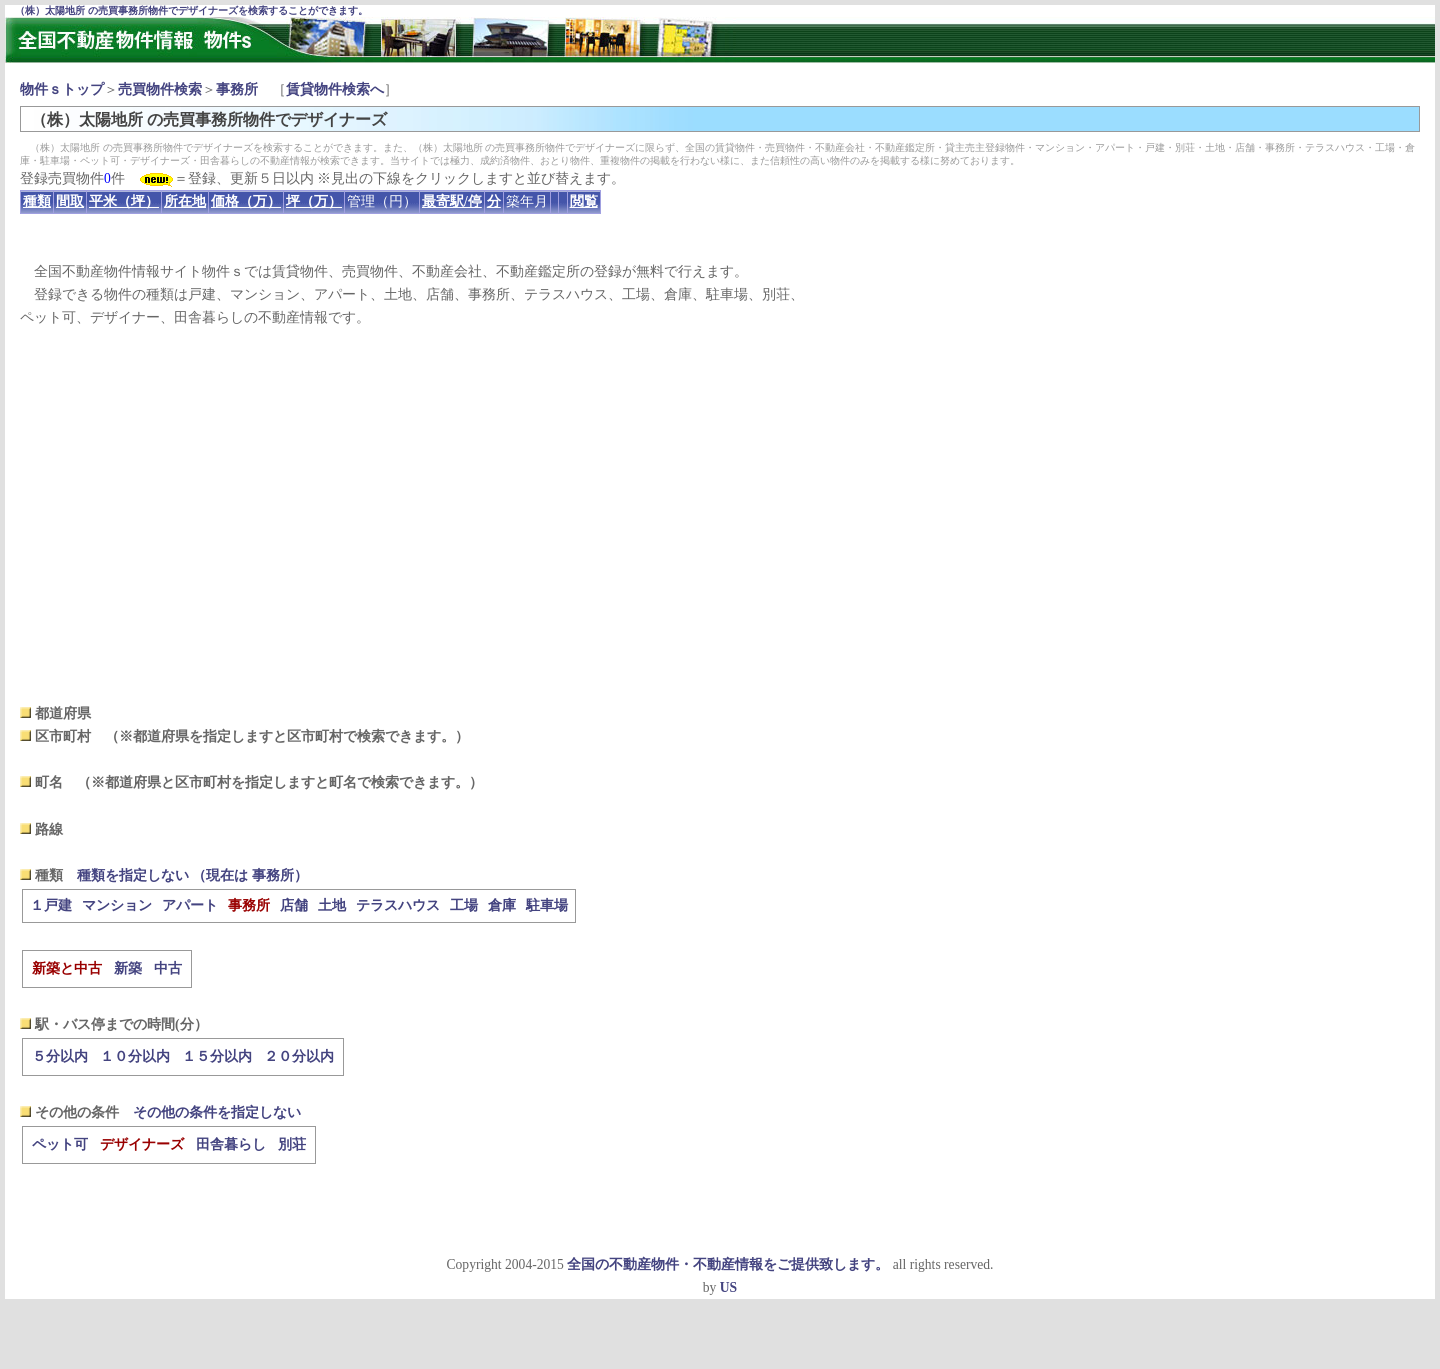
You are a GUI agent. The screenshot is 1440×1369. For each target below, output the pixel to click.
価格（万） (246, 201)
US (728, 1287)
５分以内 (60, 1056)
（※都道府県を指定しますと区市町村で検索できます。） (287, 736)
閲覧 (584, 201)
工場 (464, 905)
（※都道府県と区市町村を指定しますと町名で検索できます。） (280, 782)
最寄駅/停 (452, 201)
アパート (190, 905)
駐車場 (547, 905)
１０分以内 (135, 1056)
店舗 (294, 905)
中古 (168, 968)
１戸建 (51, 905)
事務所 (237, 89)
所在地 (185, 201)
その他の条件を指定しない (217, 1112)
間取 (70, 201)
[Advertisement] (720, 516)
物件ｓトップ (62, 89)
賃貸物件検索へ (335, 89)
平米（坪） (124, 201)
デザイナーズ (142, 1144)
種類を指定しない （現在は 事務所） (192, 875)
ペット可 (60, 1144)
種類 (37, 201)
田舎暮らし (231, 1144)
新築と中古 (67, 968)
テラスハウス (398, 905)
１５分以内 (217, 1056)
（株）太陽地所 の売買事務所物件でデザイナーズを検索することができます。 (191, 10)
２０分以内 (299, 1056)
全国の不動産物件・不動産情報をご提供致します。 (728, 1264)
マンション (117, 905)
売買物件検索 (160, 89)
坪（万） (314, 201)
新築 (128, 968)
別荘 (292, 1144)
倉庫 (502, 905)
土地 (332, 905)
